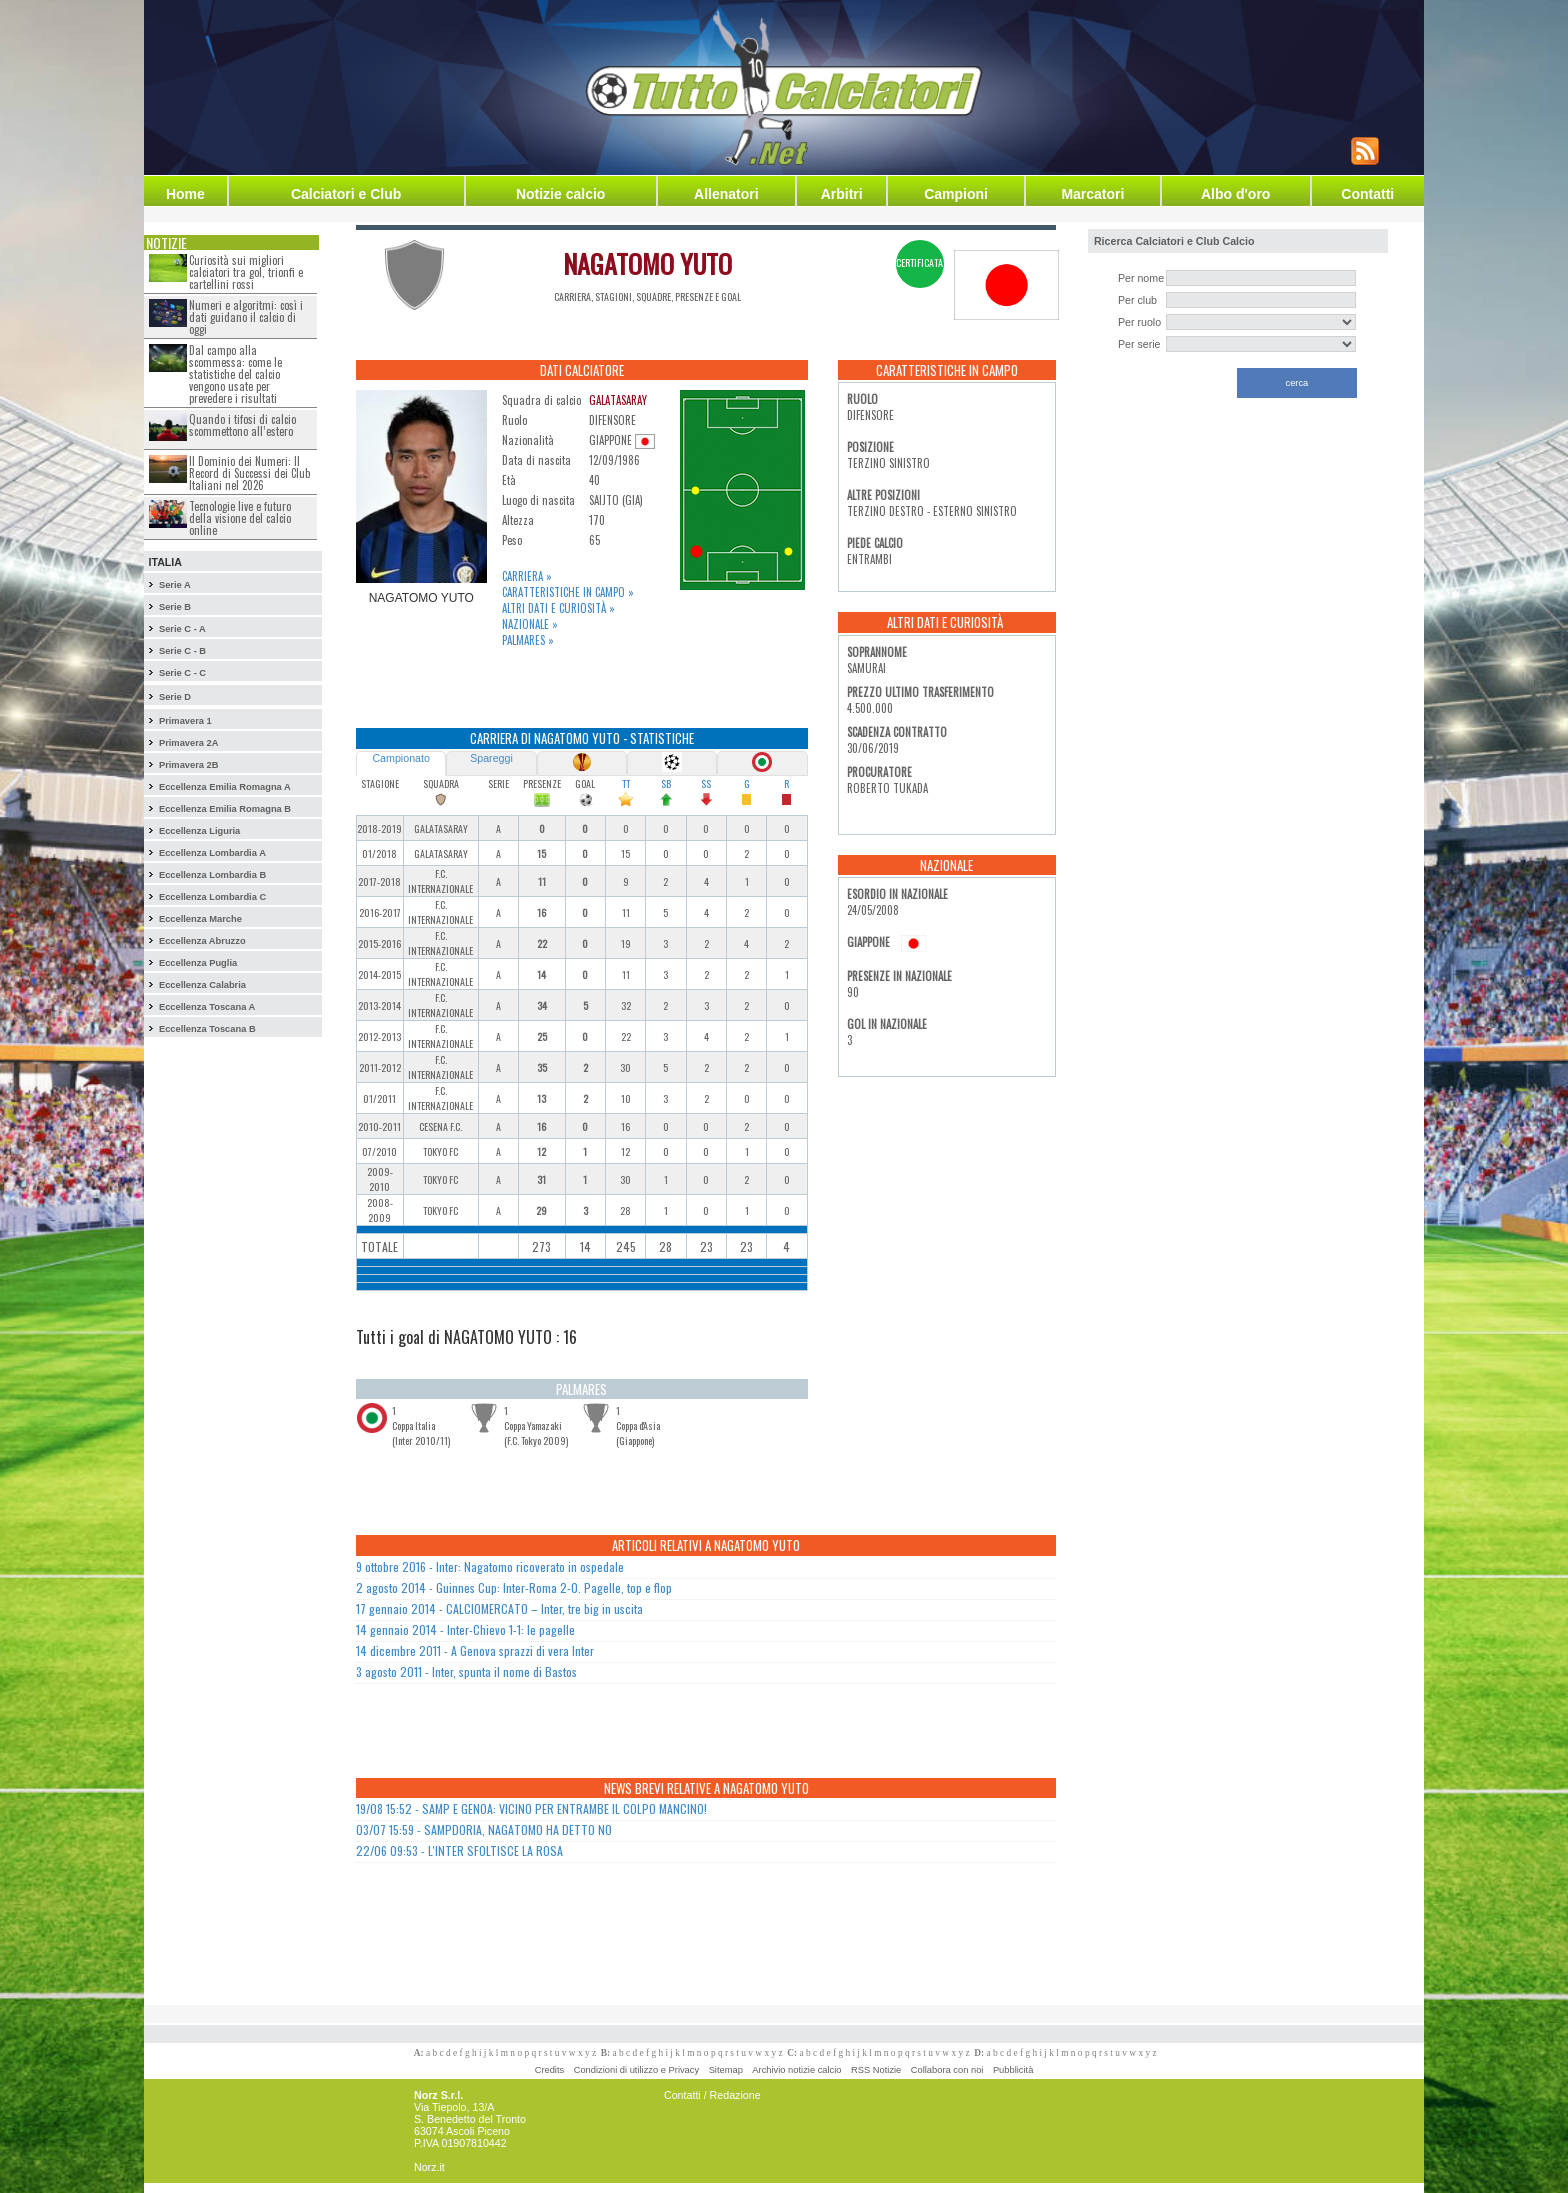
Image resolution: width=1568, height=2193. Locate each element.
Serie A (175, 585)
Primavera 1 (185, 721)
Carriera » (527, 576)
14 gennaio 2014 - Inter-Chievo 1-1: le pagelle (465, 1629)
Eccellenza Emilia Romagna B (225, 809)
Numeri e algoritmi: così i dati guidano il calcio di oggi (246, 317)
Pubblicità (1013, 2070)
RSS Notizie (876, 2070)
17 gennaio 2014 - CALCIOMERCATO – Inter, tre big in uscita (499, 1608)
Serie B (175, 607)
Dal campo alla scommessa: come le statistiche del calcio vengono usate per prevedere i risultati (235, 374)
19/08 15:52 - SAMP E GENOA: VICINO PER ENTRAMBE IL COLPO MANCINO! (531, 1808)
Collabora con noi (947, 2070)
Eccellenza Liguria (199, 831)
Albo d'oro (1235, 194)
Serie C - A (182, 629)
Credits (550, 2070)
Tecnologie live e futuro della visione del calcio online (240, 518)
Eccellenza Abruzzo (202, 941)
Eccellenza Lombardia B (212, 875)
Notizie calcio (560, 194)
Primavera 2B (189, 765)
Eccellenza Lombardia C (212, 897)
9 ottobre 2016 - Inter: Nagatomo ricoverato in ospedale (490, 1566)
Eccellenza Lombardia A (212, 853)
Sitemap (726, 2070)
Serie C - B (182, 651)
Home (185, 194)
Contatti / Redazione (712, 2095)
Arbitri (842, 194)
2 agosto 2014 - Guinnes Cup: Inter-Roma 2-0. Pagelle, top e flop (514, 1587)
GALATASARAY (618, 400)
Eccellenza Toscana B (207, 1029)
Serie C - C (182, 673)
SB (666, 783)
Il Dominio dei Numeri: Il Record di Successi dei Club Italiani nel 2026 (249, 473)
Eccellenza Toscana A (207, 1007)
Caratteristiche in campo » (568, 592)
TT (626, 783)
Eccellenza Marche (200, 919)
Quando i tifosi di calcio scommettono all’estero (242, 425)
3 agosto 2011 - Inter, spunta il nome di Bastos (466, 1671)
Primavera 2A (189, 743)
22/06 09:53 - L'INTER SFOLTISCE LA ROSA (459, 1850)
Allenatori (726, 194)
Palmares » (528, 640)
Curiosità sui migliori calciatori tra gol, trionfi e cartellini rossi (246, 272)
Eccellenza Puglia (198, 963)
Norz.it (429, 2167)
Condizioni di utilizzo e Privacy (636, 2070)
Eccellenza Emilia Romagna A (225, 787)
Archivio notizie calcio (796, 2070)
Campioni (956, 194)
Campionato (400, 758)
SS (706, 783)
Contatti (1367, 194)
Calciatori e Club (346, 194)
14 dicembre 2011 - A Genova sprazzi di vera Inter (475, 1650)
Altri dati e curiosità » (558, 608)
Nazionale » (530, 624)
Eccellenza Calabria (202, 985)
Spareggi (491, 758)
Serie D (175, 697)
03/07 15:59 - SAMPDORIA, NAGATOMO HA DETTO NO (484, 1829)
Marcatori (1092, 194)
